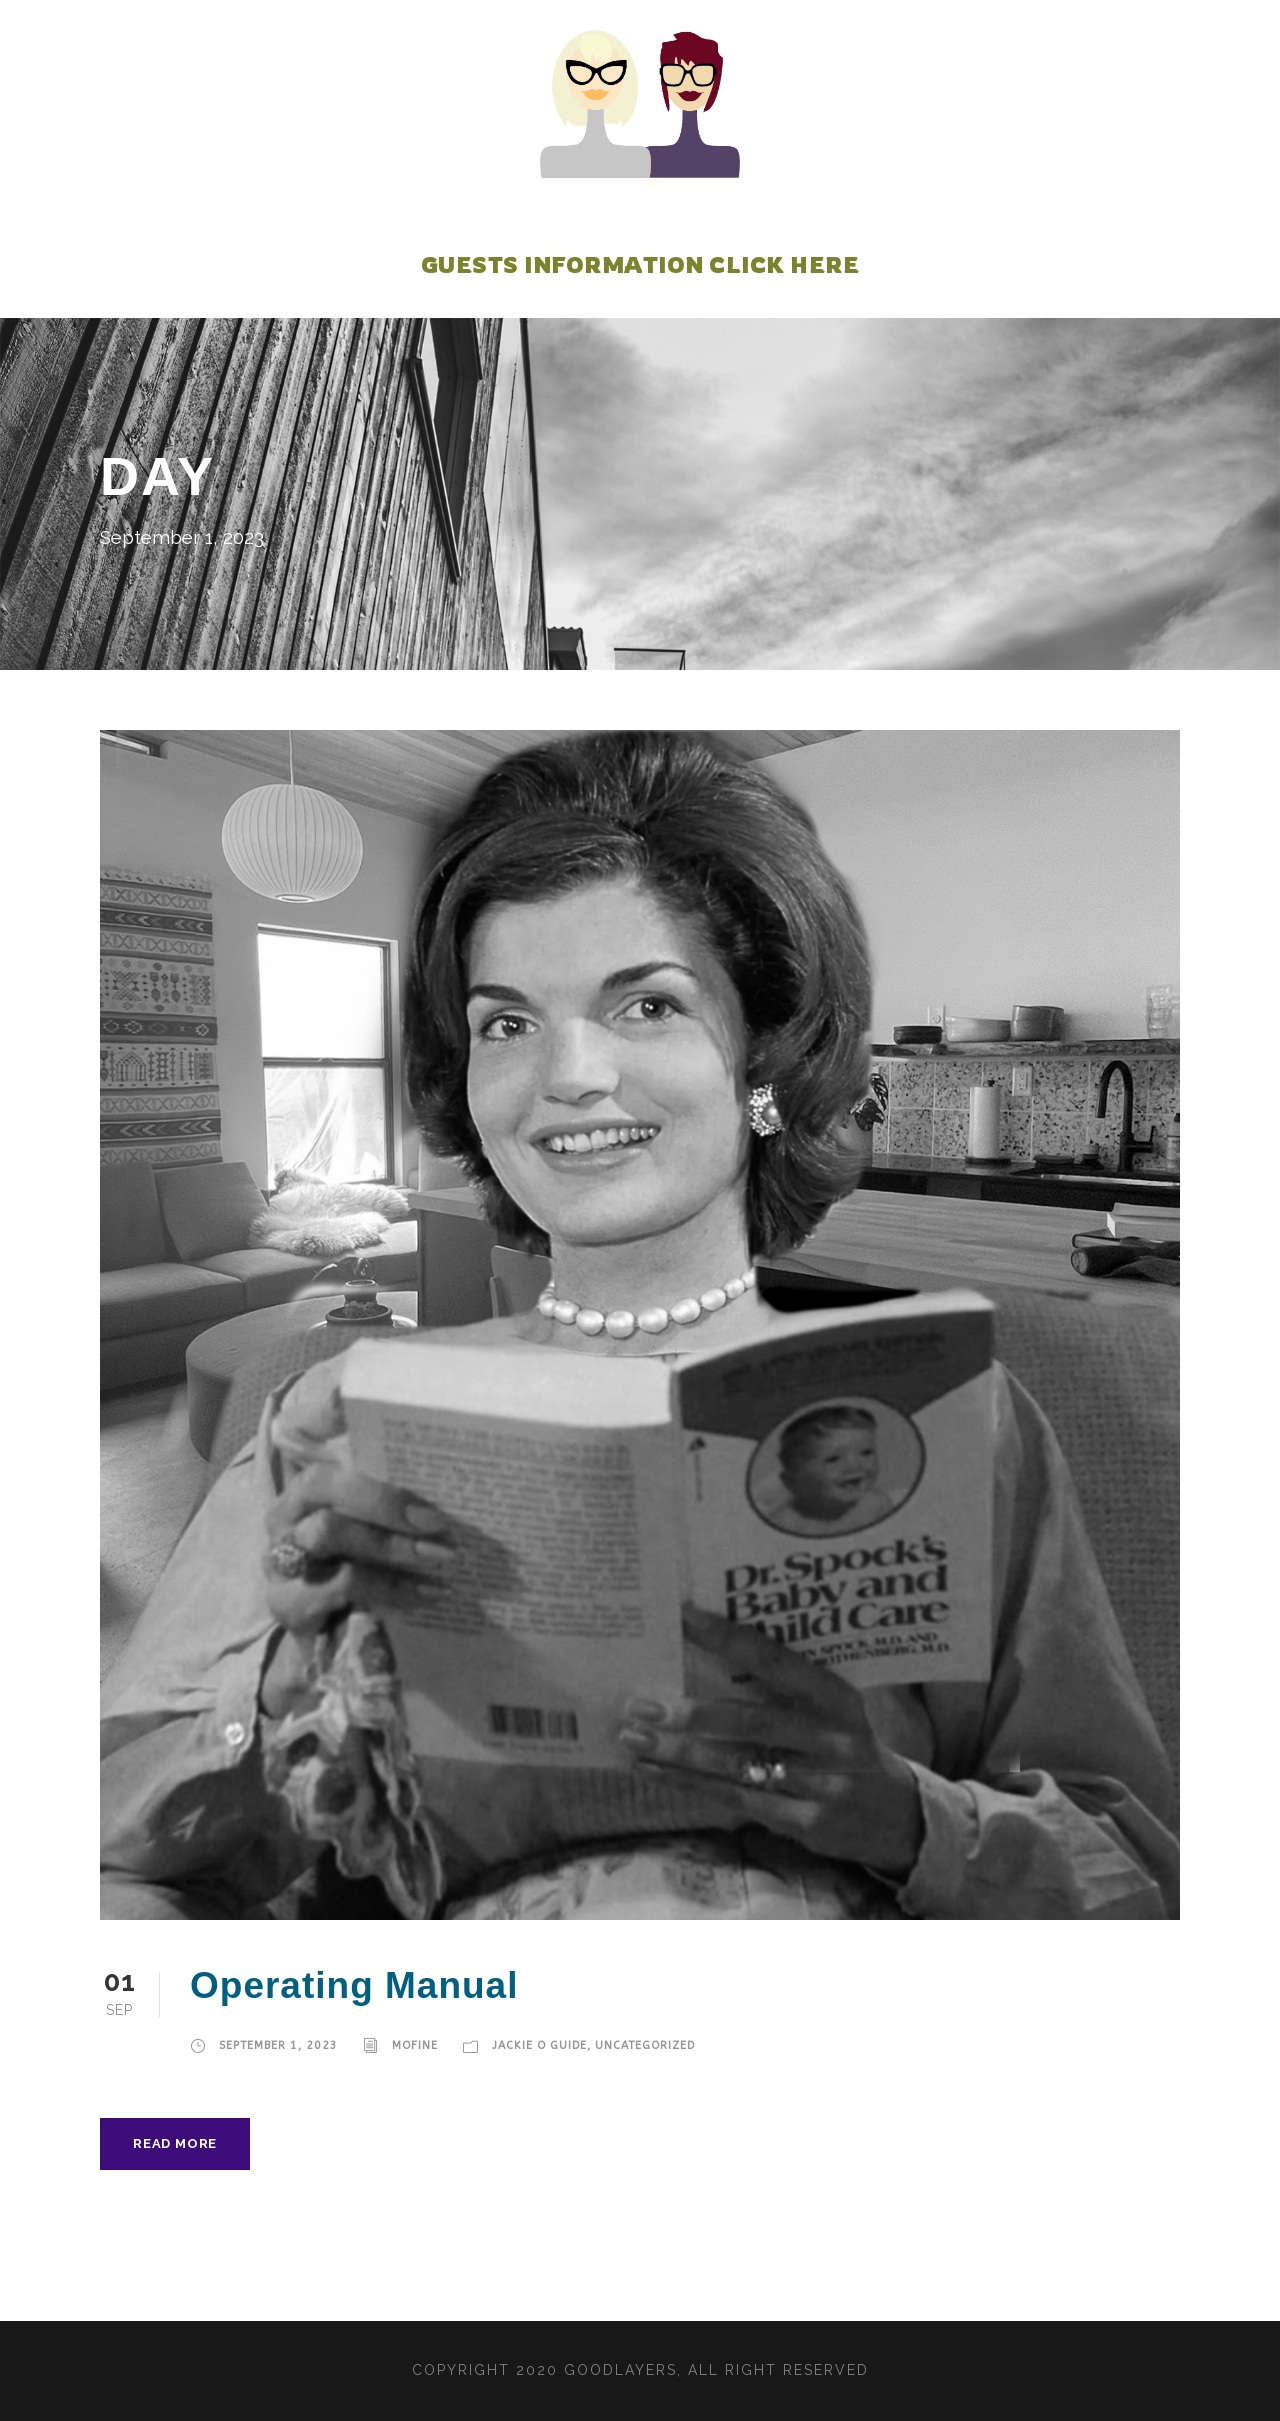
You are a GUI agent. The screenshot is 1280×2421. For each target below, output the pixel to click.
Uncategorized (645, 2045)
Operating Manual (354, 1985)
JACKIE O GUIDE (540, 2045)
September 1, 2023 (279, 2045)
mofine (416, 2045)
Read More (174, 2143)
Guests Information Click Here (639, 264)
